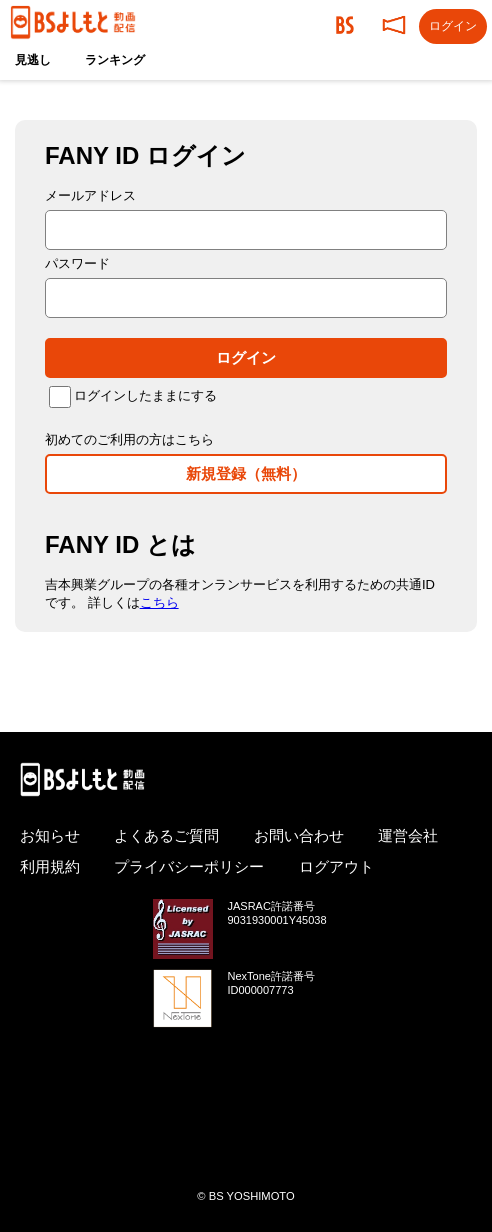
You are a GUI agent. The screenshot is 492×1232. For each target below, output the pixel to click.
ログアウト (336, 866)
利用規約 (50, 866)
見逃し (33, 60)
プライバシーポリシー (189, 866)
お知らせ (50, 835)
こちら (159, 602)
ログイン (246, 357)
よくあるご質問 (166, 835)
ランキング (115, 60)
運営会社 (408, 835)
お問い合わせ (299, 835)
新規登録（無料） (246, 473)
